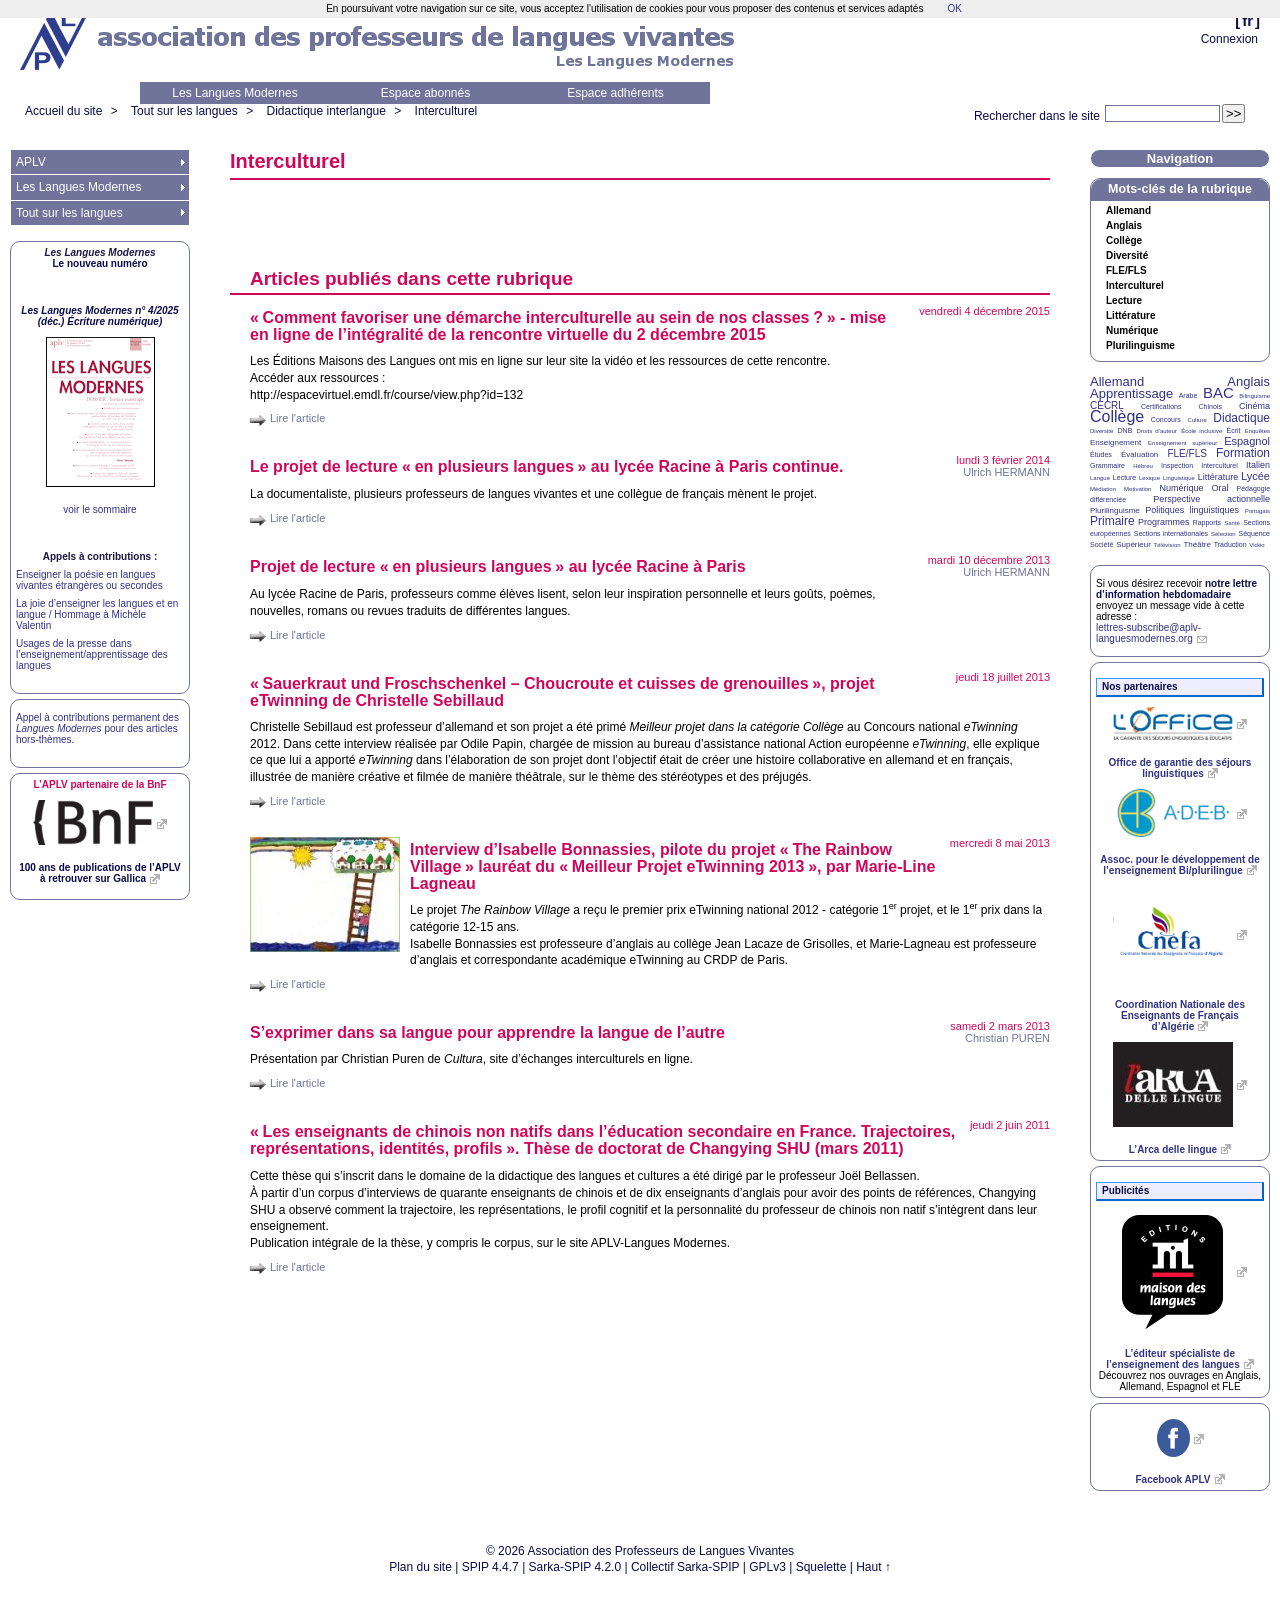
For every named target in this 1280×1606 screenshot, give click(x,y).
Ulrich (1006, 472)
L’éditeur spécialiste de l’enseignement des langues (1172, 1359)
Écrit (1233, 430)
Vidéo (1256, 545)
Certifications (1161, 406)
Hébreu (1143, 466)
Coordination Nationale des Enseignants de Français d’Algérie (1180, 1015)
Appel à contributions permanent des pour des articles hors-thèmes (97, 728)
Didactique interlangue (325, 111)
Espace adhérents (615, 93)
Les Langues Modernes (234, 93)
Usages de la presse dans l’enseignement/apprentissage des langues (92, 654)
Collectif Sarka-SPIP (685, 1567)
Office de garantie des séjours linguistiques (1180, 768)
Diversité (1127, 256)
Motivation (1137, 489)
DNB (1125, 430)
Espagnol (1247, 441)
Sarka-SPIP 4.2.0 (575, 1567)
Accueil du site (63, 111)
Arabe (1188, 395)
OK (954, 8)
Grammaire (1107, 465)
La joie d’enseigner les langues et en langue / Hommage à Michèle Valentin (97, 614)
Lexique (1149, 478)
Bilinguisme (1254, 396)
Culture (1196, 420)
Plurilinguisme (1140, 346)
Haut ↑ (873, 1567)
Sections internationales (1171, 533)
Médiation (1103, 489)
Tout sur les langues (184, 111)
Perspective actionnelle (1211, 499)
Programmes (1164, 522)
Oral (1220, 488)
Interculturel (446, 111)
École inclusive (1201, 431)
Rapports (1207, 522)
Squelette (821, 1567)
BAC (1218, 392)
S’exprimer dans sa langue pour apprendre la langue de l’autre (487, 1032)
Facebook (1172, 1479)
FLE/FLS (1186, 453)
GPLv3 (767, 1567)
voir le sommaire (99, 509)
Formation (1243, 453)
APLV (31, 162)
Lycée (1255, 476)
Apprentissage (1131, 393)
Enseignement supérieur (1182, 443)
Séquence (1254, 533)
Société (1101, 544)
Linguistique (1179, 478)
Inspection (1177, 465)
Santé (1232, 523)
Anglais (1124, 226)
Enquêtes (1257, 431)
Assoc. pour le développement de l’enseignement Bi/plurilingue (1179, 865)
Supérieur (1133, 544)
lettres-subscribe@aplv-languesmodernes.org (1148, 633)
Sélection (1223, 534)
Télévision (1167, 545)
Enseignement (1115, 442)
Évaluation (1139, 454)
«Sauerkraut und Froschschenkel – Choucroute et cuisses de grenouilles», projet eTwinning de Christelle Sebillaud (562, 692)
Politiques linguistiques (1192, 510)
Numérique (1132, 331)
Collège (1124, 241)
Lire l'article (297, 418)
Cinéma (1254, 406)
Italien (1258, 465)
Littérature (1130, 316)
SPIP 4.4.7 (490, 1567)
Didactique (1241, 418)
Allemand (1128, 211)
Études (1101, 454)
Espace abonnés (425, 93)
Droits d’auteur (1157, 431)
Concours (1166, 419)
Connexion (1229, 39)
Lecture (1124, 301)
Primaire (1112, 521)
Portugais (1257, 511)
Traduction (1230, 544)
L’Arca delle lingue (1173, 1149)
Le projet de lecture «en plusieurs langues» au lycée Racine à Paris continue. (546, 466)
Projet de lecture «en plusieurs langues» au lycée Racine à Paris (498, 566)
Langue (1100, 478)
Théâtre (1197, 544)
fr (1247, 20)
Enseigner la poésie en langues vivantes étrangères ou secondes (89, 580)
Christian (1007, 1038)
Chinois (1210, 406)
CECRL (1107, 405)
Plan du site (420, 1567)
